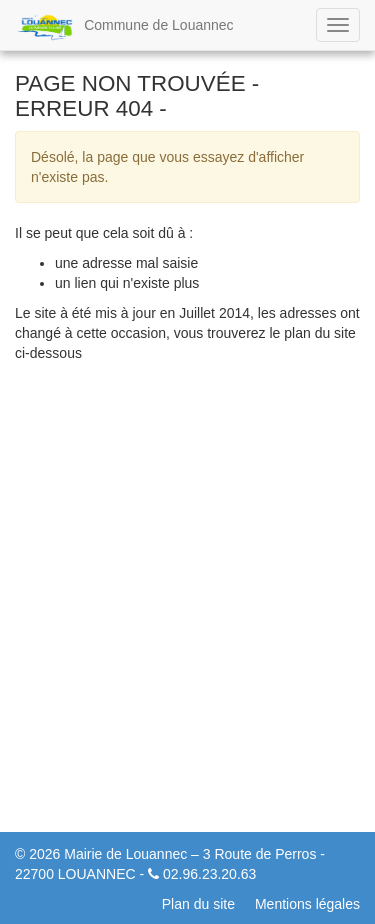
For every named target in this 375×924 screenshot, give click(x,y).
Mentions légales (307, 904)
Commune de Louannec (124, 27)
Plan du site (198, 904)
